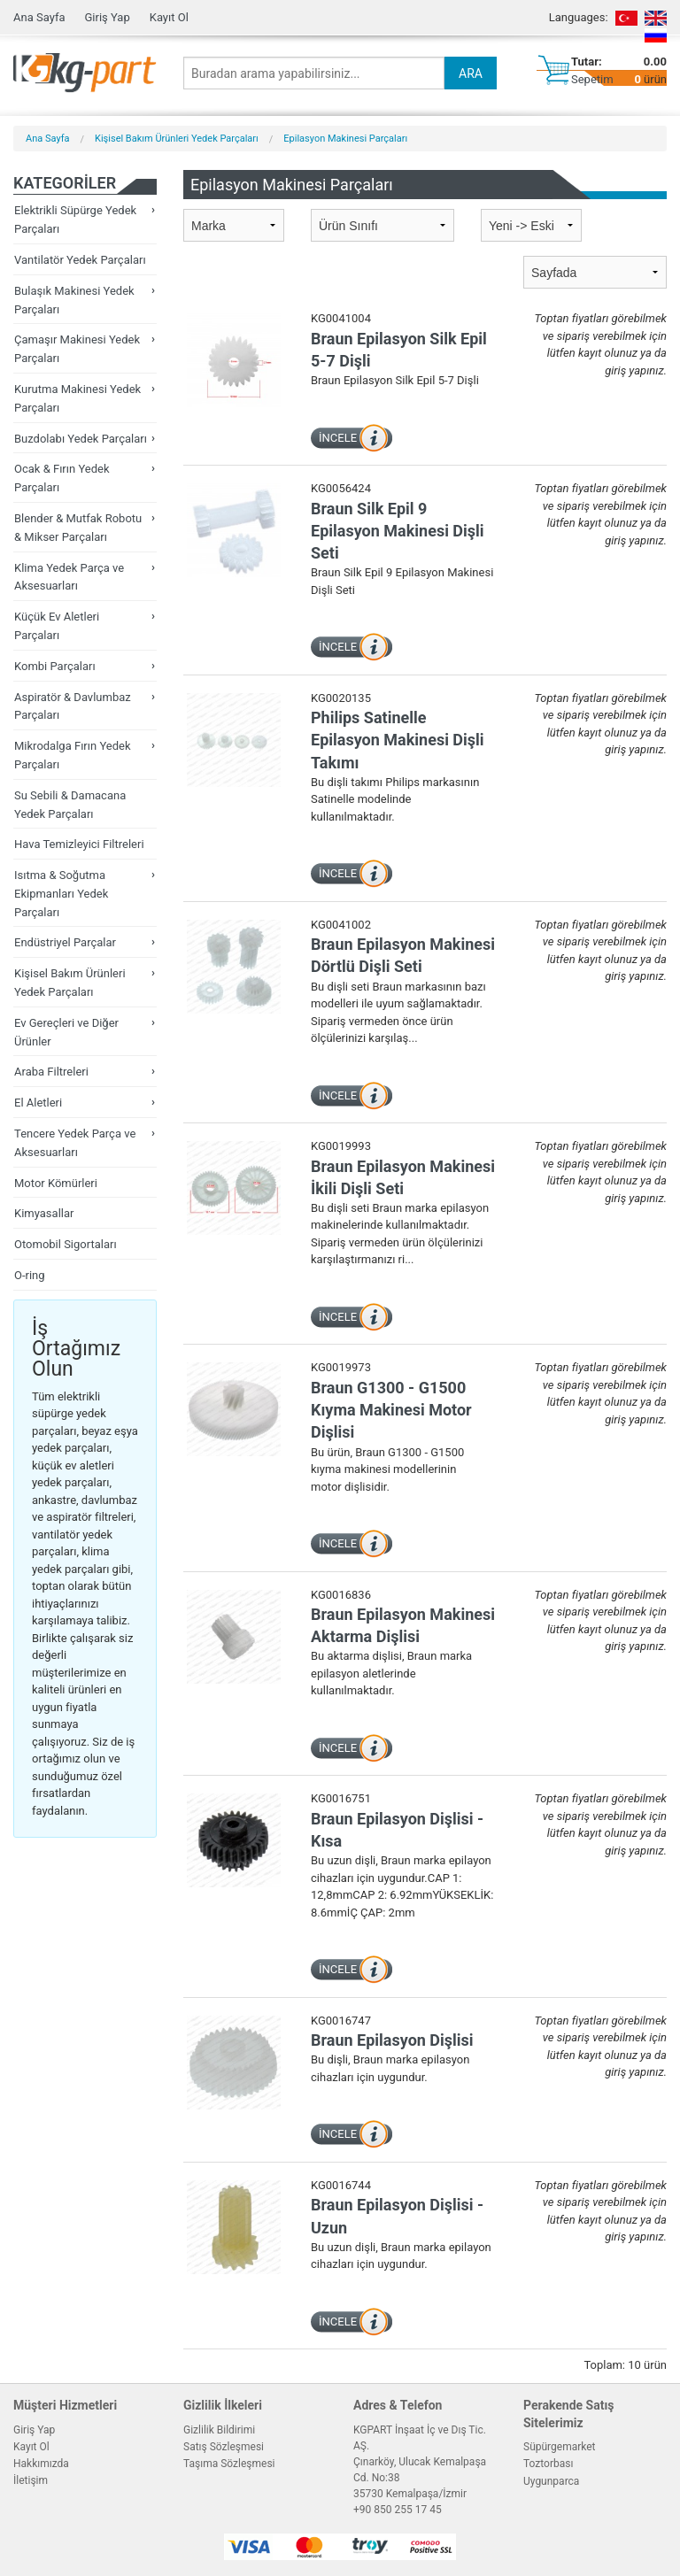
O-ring (29, 1275)
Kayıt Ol (169, 17)
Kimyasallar (43, 1213)
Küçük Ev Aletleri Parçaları (56, 626)
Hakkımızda (41, 2463)
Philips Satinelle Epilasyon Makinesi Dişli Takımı (397, 739)
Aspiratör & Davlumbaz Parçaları (72, 706)
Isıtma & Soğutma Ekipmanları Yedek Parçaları (61, 893)
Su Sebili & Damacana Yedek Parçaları (70, 805)
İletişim (30, 2480)
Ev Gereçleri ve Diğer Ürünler (66, 1032)
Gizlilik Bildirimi (219, 2430)
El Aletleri (38, 1102)
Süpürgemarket (559, 2447)
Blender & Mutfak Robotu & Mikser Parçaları (78, 528)
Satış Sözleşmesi (223, 2447)
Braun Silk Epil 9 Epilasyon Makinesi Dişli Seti (397, 530)
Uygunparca (551, 2481)
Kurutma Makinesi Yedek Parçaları (77, 398)
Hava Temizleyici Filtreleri (79, 844)
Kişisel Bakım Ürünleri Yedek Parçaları (177, 138)
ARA (471, 73)
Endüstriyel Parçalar (65, 942)
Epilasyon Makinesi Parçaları (345, 138)
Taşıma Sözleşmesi (229, 2463)
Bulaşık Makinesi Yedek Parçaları (74, 300)
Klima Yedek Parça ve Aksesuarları (69, 577)
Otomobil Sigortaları (65, 1244)
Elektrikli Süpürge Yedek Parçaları (75, 219)
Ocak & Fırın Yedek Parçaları (61, 478)
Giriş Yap (106, 17)
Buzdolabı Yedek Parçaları (80, 438)
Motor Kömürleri (55, 1183)
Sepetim (592, 79)
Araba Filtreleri (51, 1071)
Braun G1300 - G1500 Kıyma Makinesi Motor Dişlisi (391, 1409)
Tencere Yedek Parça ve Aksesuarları (74, 1143)
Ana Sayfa (39, 17)
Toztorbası (548, 2463)
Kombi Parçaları (55, 666)
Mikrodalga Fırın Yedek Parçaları (72, 755)
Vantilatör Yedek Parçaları (80, 259)
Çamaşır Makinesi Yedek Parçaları (77, 349)
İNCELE (338, 437)
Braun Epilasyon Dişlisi (392, 2040)
